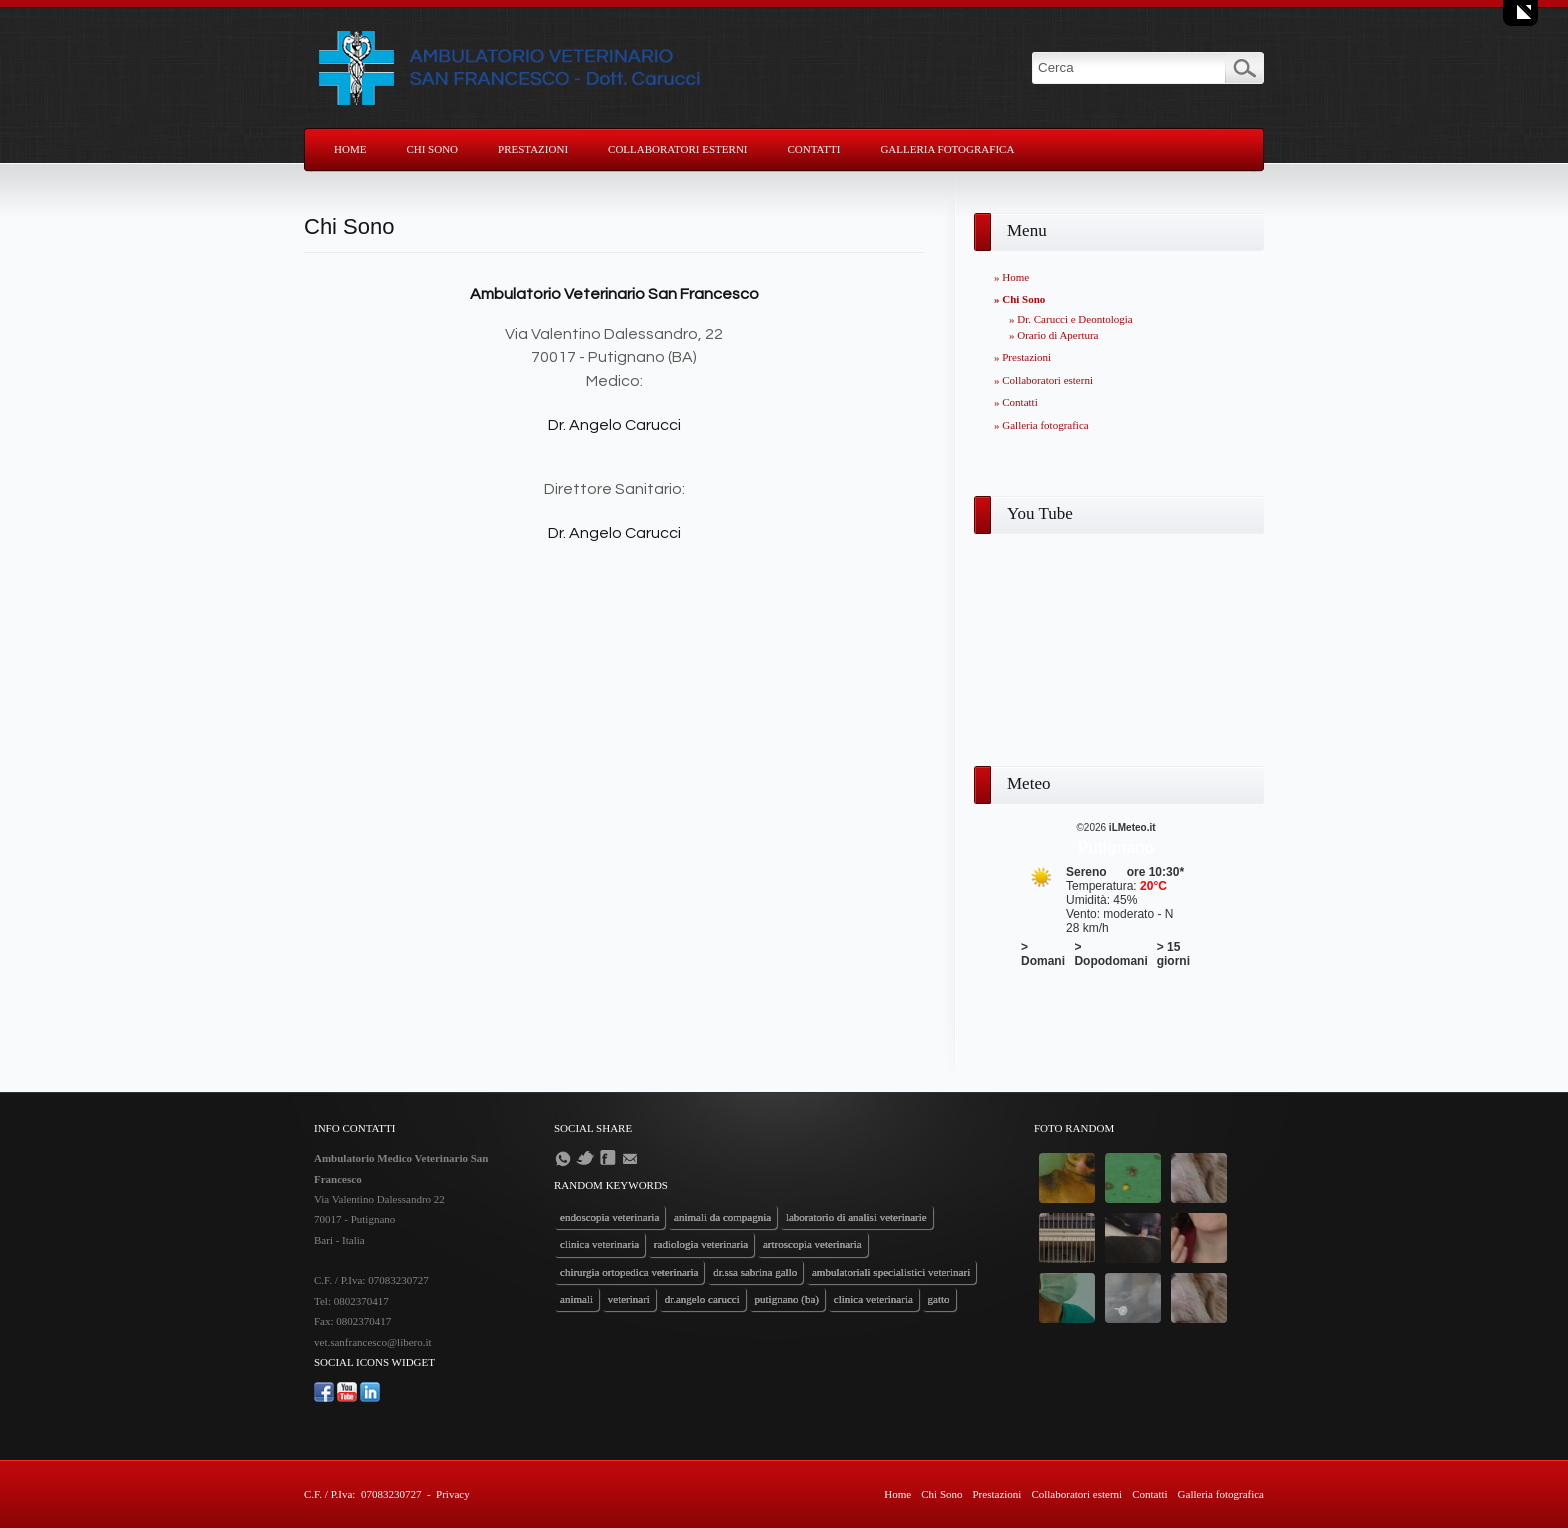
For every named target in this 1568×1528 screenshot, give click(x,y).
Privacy (453, 1494)
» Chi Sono (1019, 299)
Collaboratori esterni (677, 149)
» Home (1011, 277)
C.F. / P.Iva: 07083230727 (362, 1494)
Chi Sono (432, 149)
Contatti (814, 149)
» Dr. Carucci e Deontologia (1071, 319)
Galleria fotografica (947, 149)
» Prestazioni (1022, 357)
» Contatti (1016, 402)
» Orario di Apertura (1054, 335)
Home (350, 149)
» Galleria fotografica (1041, 425)
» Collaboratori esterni (1043, 380)
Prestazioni (533, 149)
